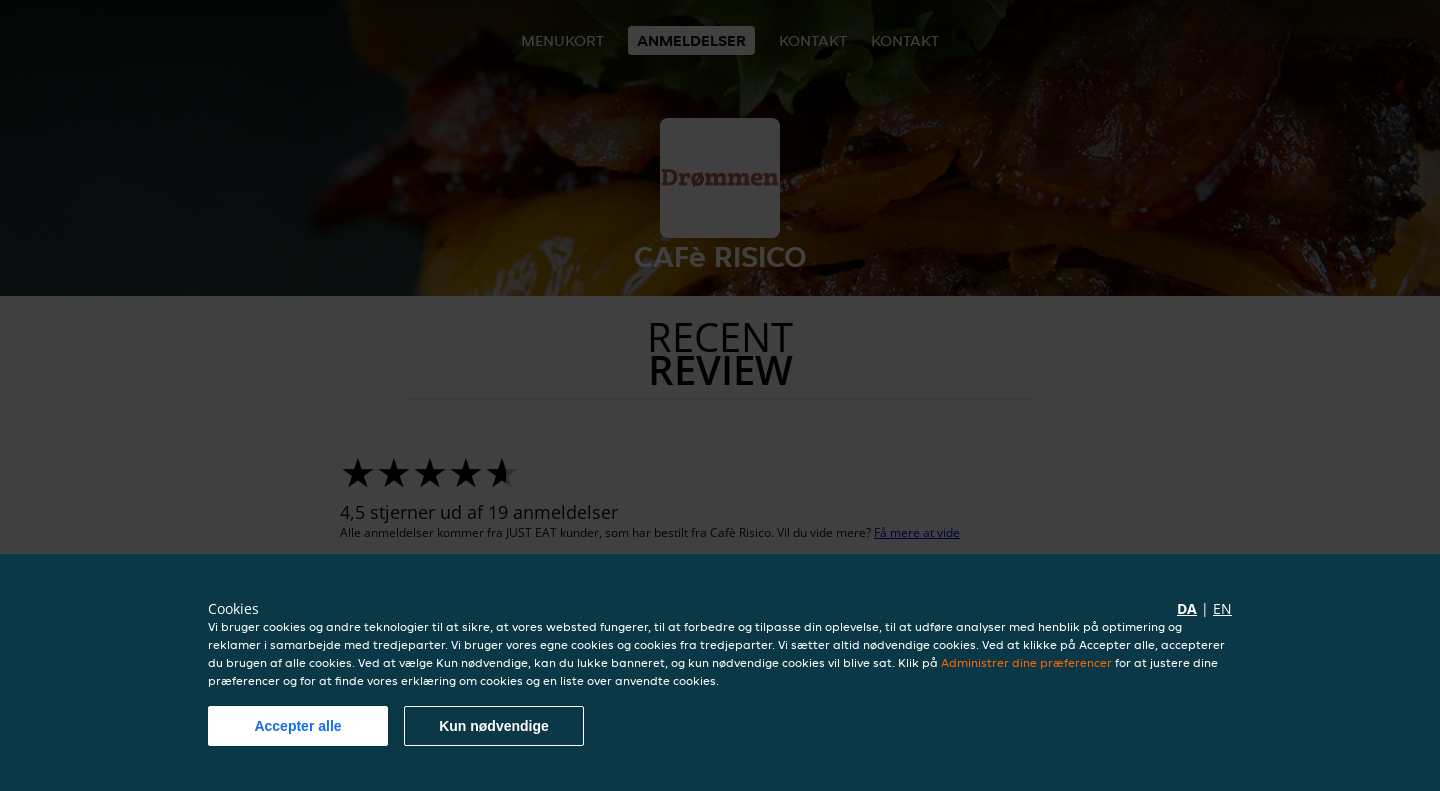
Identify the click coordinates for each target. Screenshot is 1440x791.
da (1187, 608)
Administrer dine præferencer (1026, 662)
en (1222, 608)
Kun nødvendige (494, 726)
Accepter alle (297, 726)
